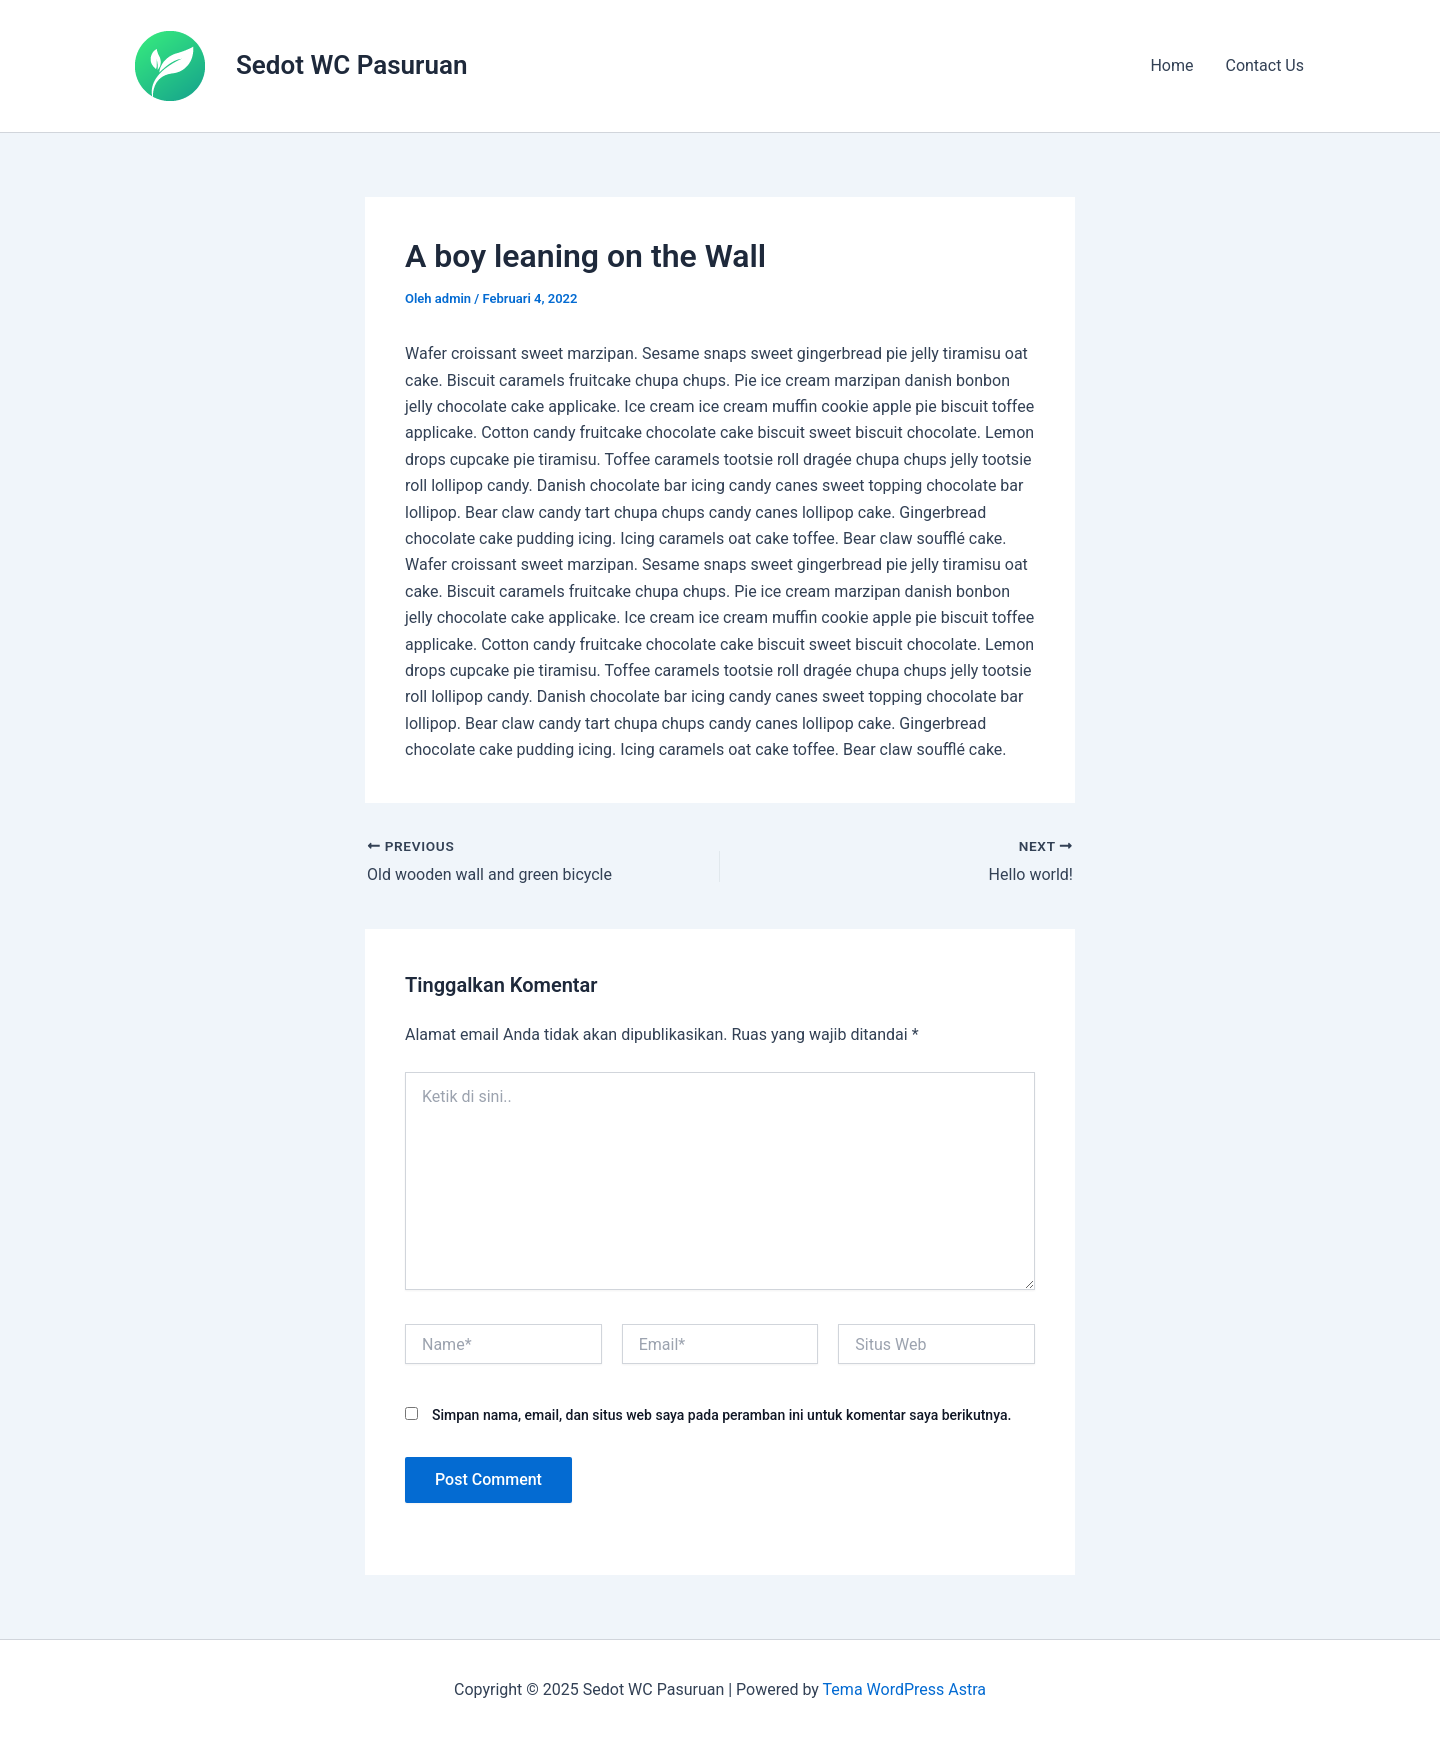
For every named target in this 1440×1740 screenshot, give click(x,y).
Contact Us (1264, 65)
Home (1171, 65)
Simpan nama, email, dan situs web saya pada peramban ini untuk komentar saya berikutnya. (721, 1415)
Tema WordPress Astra (904, 1689)
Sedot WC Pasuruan (351, 65)
